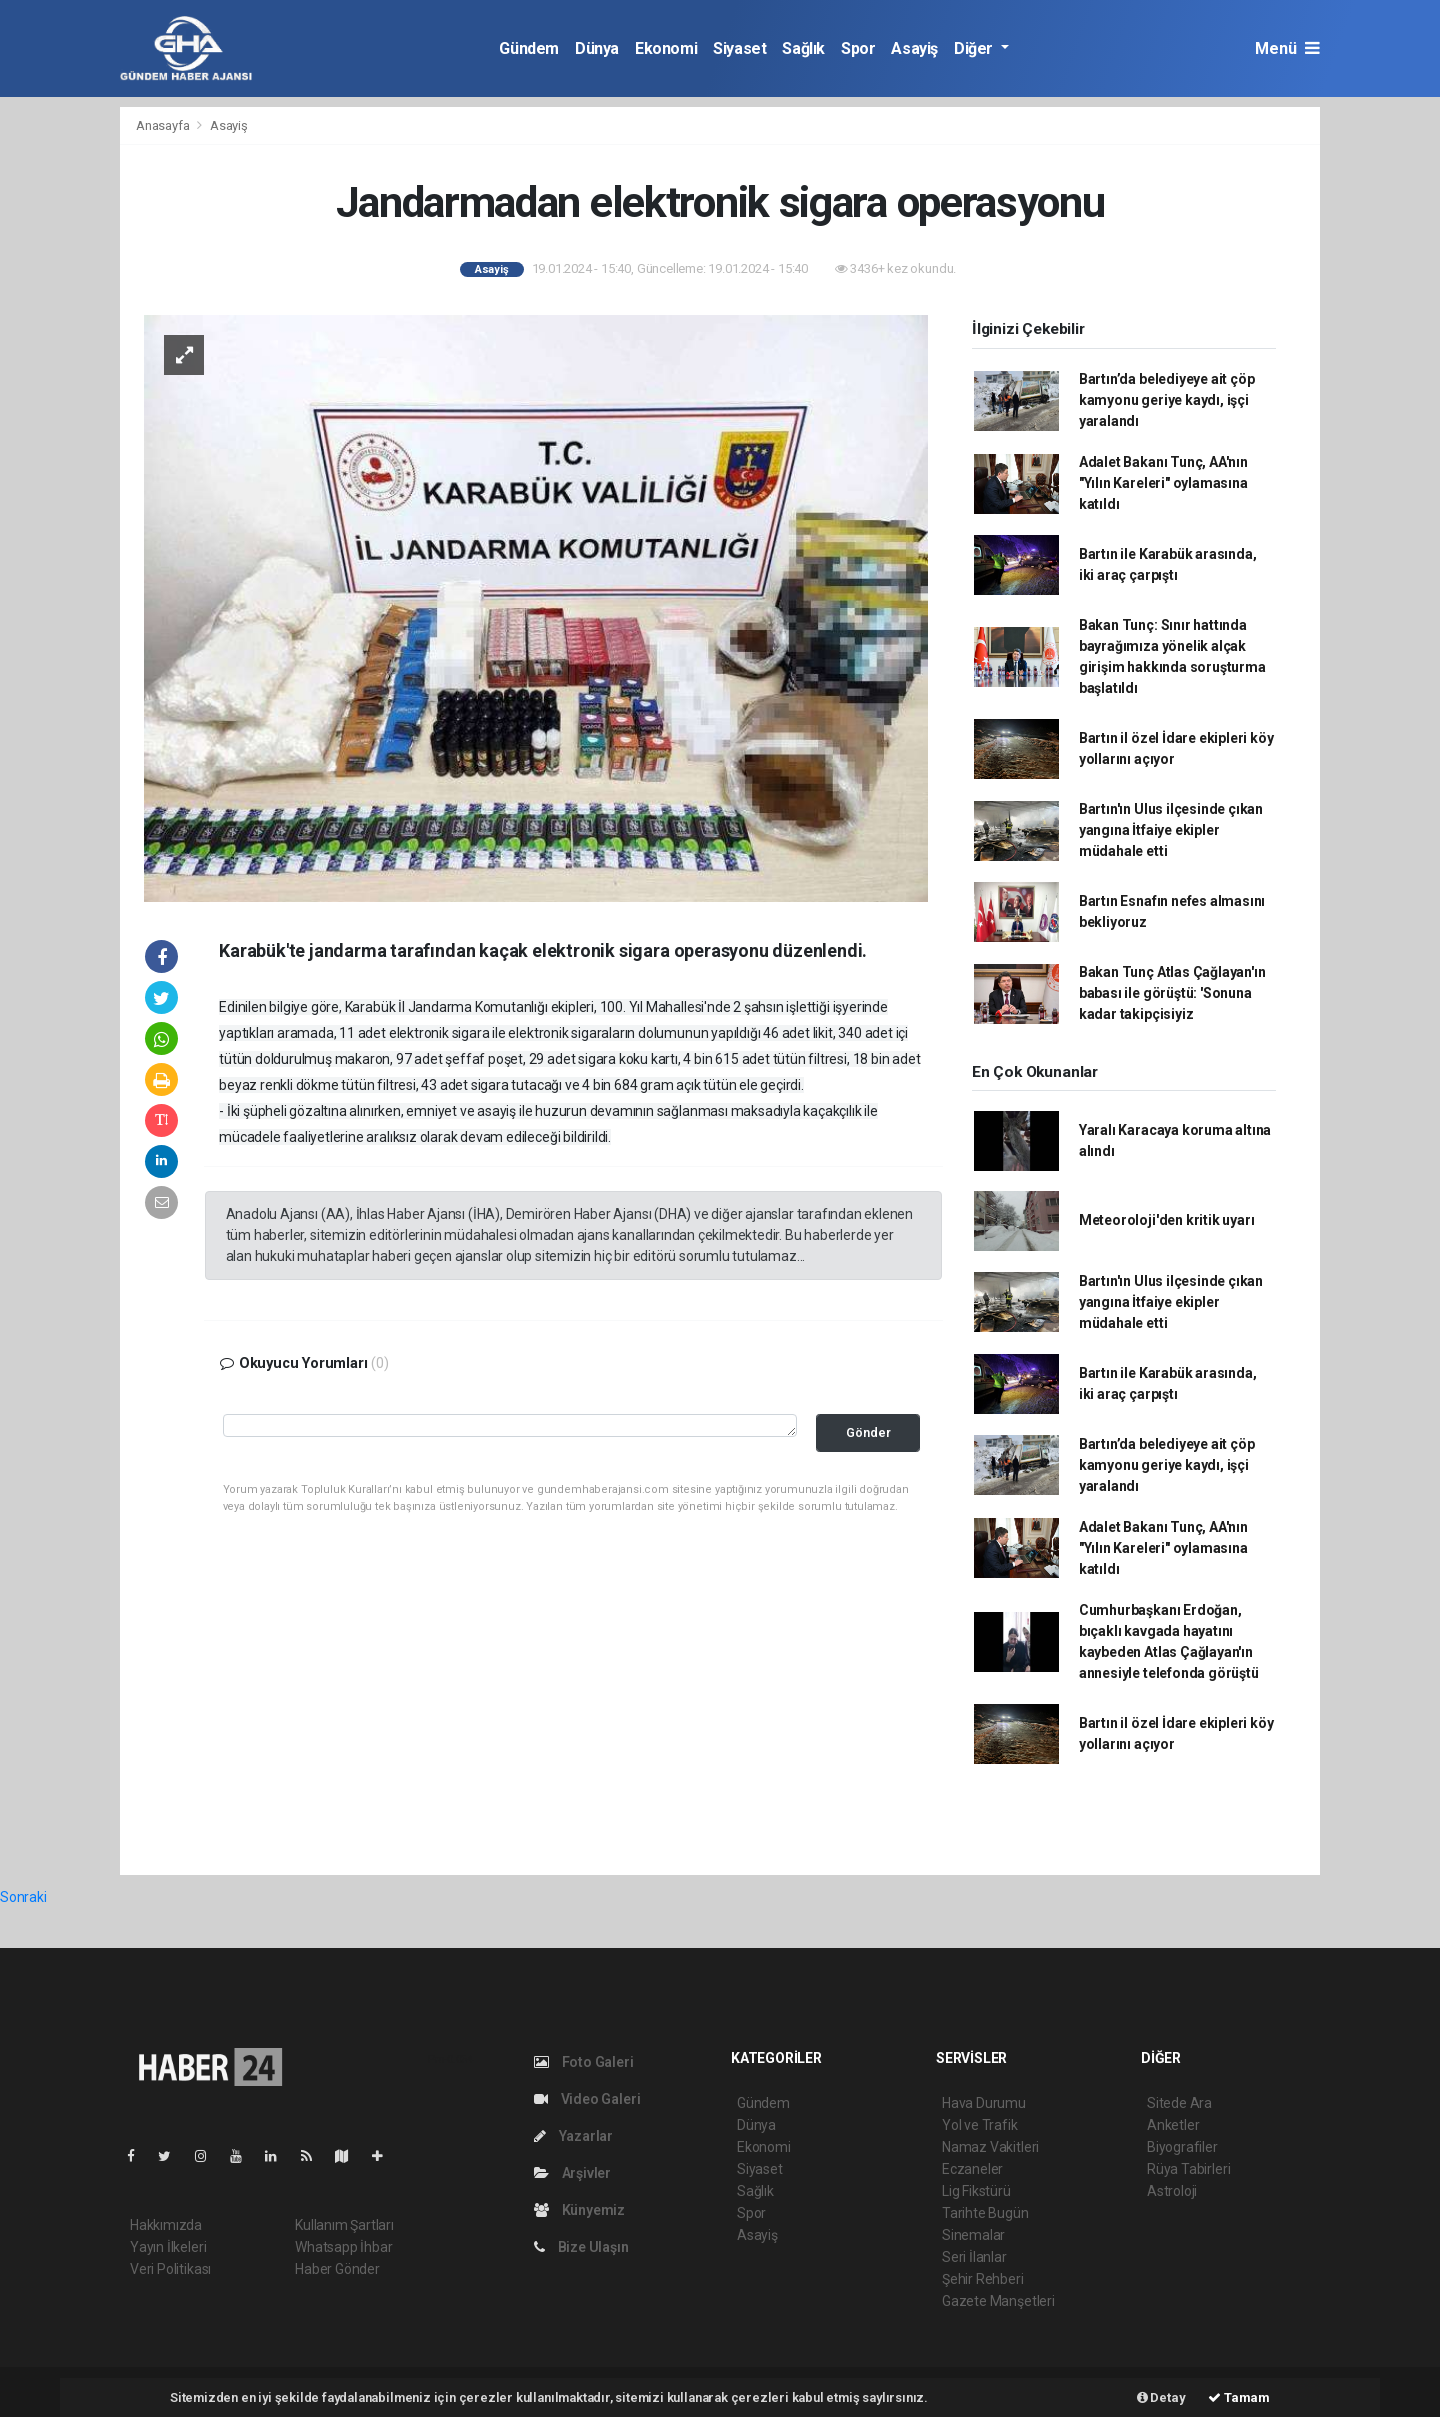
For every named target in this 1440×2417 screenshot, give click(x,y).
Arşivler (572, 2173)
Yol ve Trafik (980, 2125)
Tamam (1239, 2397)
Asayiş (914, 48)
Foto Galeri (584, 2062)
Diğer (975, 48)
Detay (1161, 2397)
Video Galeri (587, 2099)
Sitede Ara (1179, 2103)
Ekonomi (666, 48)
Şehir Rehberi (983, 2279)
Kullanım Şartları (344, 2225)
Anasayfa (164, 125)
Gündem (529, 48)
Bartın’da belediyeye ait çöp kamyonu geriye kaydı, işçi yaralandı (1167, 400)
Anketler (1173, 2125)
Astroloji (1172, 2191)
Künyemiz (579, 2210)
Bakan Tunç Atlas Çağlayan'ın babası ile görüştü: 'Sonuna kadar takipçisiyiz (1172, 993)
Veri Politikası (170, 2269)
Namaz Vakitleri (990, 2147)
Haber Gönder (337, 2269)
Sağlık (803, 48)
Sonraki (23, 1897)
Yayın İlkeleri (168, 2247)
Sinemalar (973, 2235)
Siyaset (739, 48)
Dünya (597, 48)
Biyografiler (1182, 2147)
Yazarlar (573, 2136)
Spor (858, 48)
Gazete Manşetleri (998, 2301)
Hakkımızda (166, 2225)
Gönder (868, 1432)
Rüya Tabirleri (1188, 2169)
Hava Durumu (984, 2103)
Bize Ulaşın (581, 2247)
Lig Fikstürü (976, 2191)
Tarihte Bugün (985, 2213)
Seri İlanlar (974, 2257)
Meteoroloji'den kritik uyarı (1167, 1220)
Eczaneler (972, 2169)
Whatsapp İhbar (343, 2247)
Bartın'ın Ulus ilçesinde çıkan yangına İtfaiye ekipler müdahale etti (1171, 830)
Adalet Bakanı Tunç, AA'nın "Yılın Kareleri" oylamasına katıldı (1163, 483)
